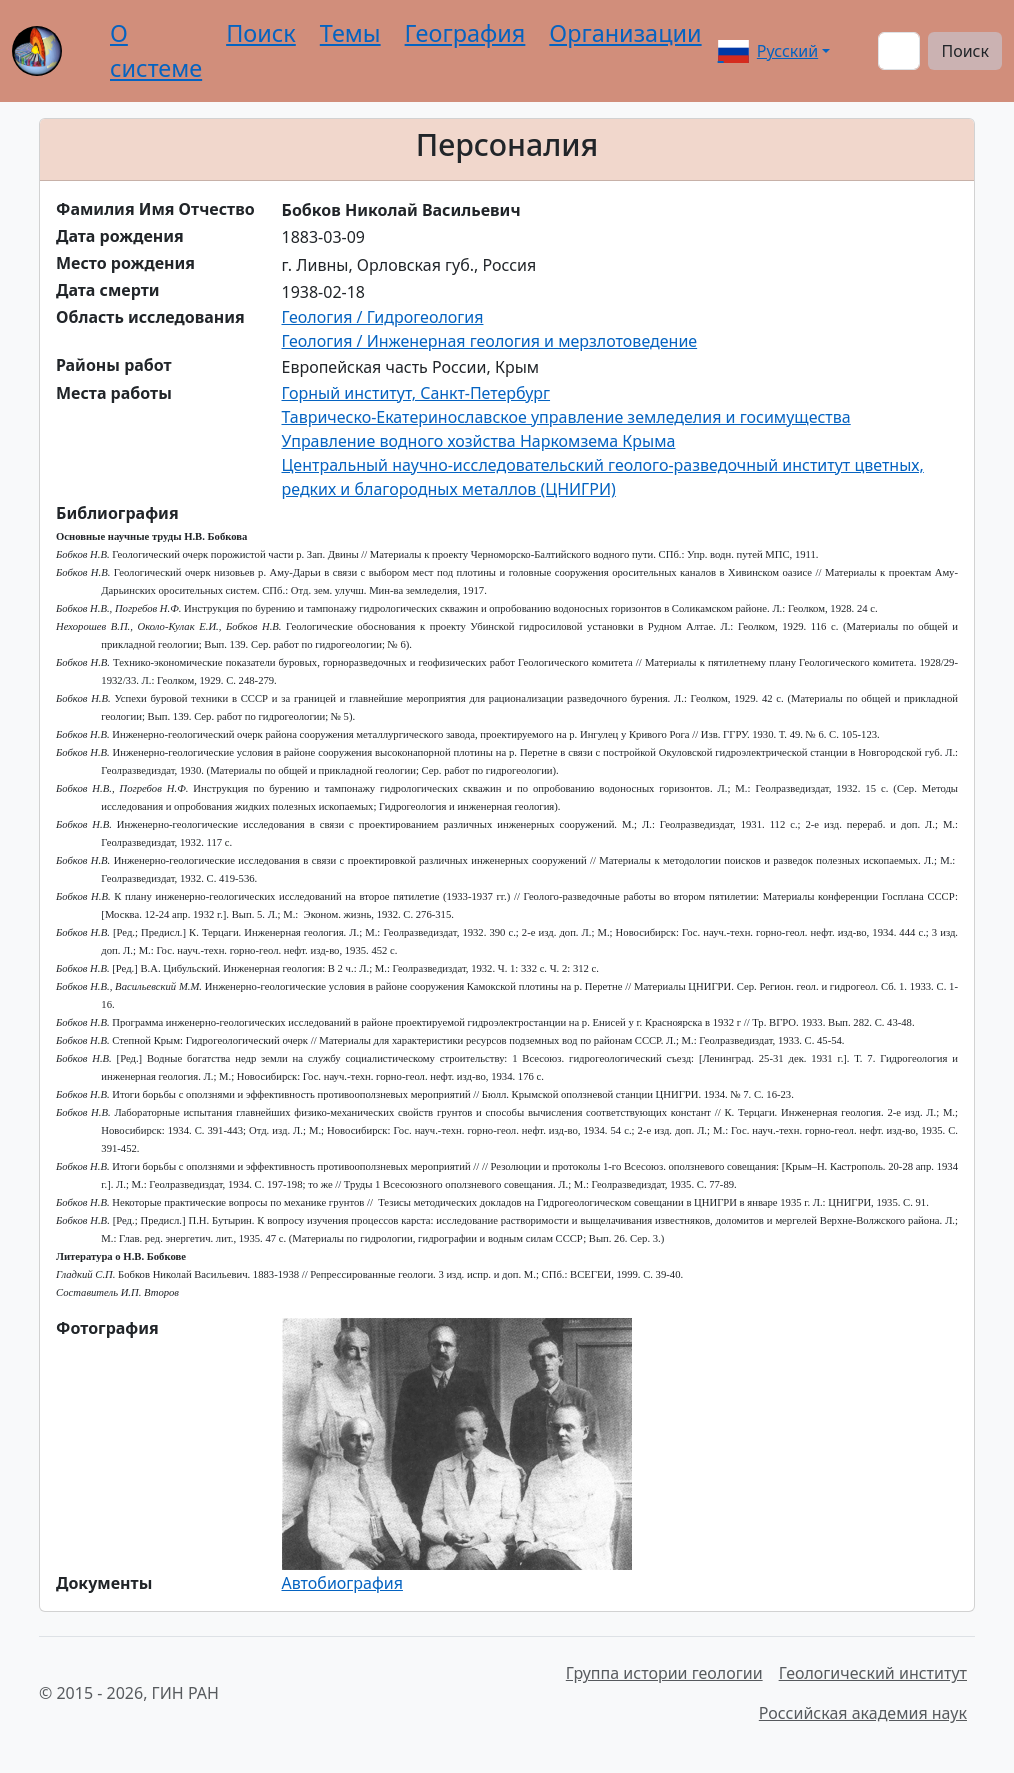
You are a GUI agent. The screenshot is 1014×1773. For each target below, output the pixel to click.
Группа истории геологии (664, 1673)
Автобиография (342, 1583)
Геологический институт (873, 1673)
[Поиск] (899, 51)
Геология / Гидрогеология (383, 317)
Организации (625, 33)
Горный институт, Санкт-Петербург (416, 393)
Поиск (261, 33)
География (465, 33)
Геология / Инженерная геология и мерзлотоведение (490, 341)
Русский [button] (768, 50)
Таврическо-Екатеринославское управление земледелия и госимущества (566, 417)
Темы (350, 33)
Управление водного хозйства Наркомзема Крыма (479, 441)
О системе (156, 50)
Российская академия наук (863, 1713)
